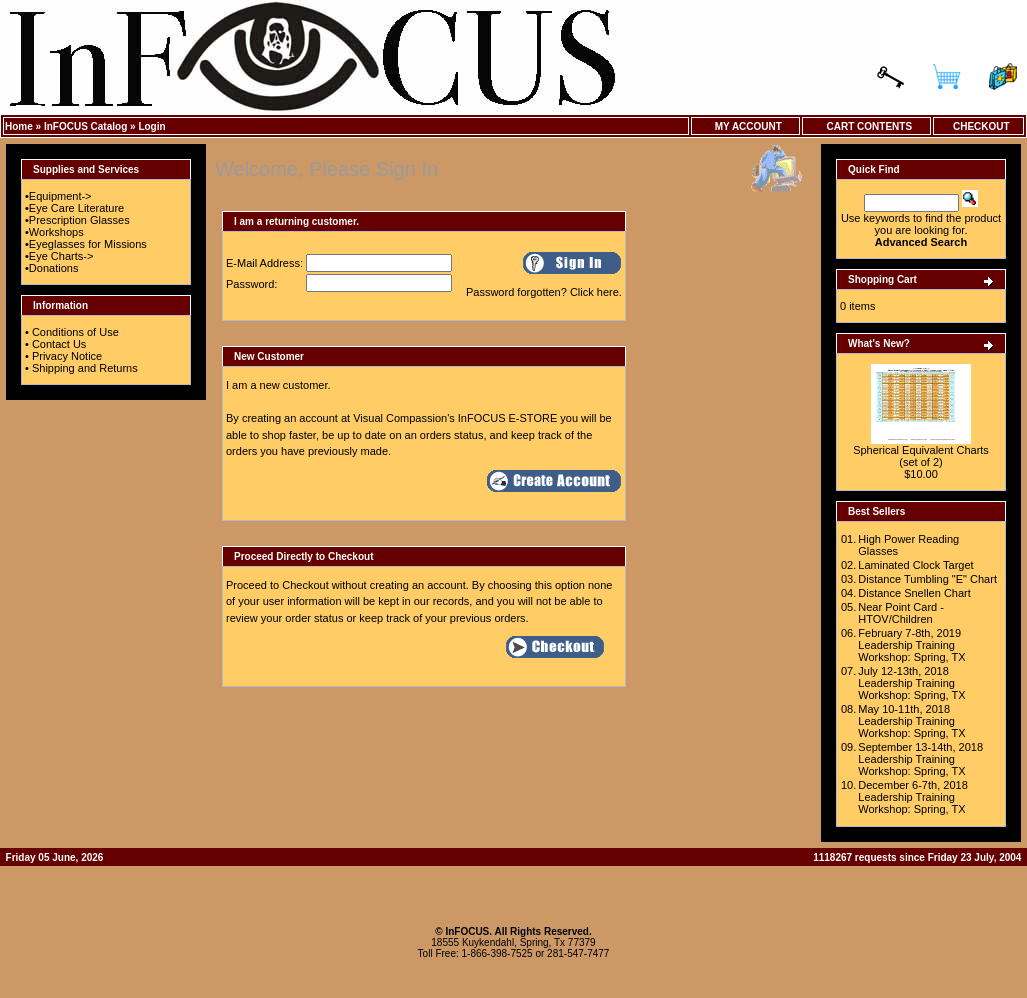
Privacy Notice (67, 356)
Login (151, 126)
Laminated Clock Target (915, 565)
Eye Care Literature (76, 208)
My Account (745, 126)
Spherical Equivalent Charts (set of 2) (921, 456)
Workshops (56, 232)
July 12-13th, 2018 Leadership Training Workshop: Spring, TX (911, 683)
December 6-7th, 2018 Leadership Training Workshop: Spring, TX (912, 797)
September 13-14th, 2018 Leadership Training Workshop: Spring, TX (920, 759)
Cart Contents (866, 126)
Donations (54, 268)
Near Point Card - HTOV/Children (901, 613)
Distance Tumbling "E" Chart (927, 579)
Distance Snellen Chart (914, 593)
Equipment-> (60, 196)
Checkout (978, 126)
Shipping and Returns (85, 368)
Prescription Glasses (79, 220)
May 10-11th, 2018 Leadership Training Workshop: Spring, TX (911, 721)
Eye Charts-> (61, 256)
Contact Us (59, 344)
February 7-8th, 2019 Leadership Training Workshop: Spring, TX (911, 645)
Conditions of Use (75, 332)
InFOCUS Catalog (85, 126)
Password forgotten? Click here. (544, 292)
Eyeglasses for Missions (88, 244)
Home (19, 126)
